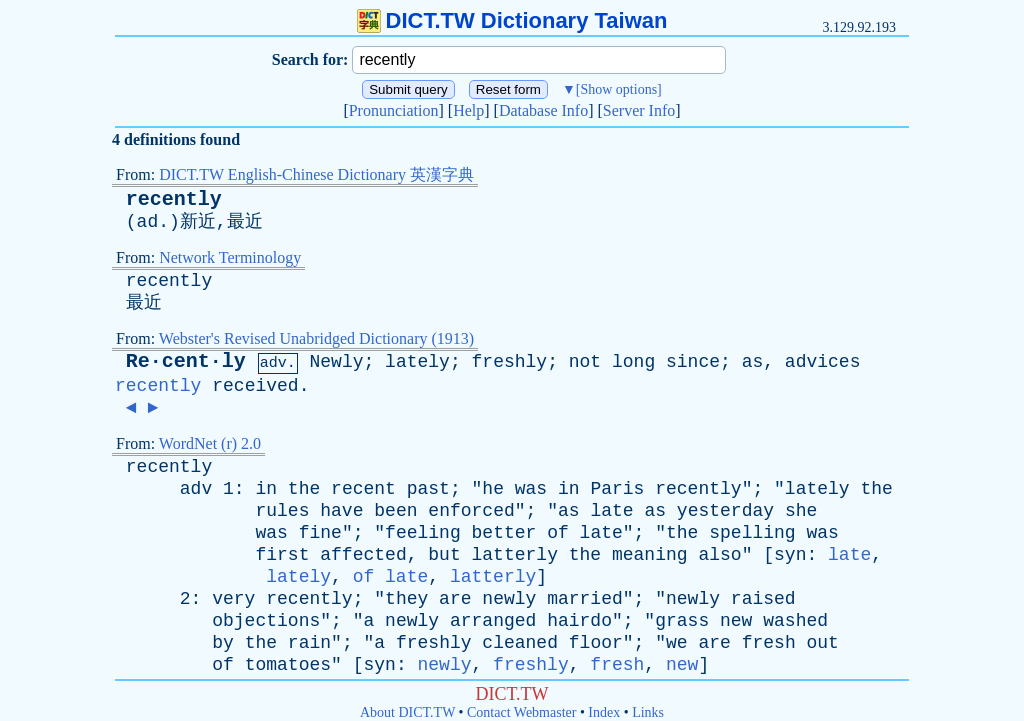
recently (174, 199)
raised (763, 599)
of (558, 533)
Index (604, 712)
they (406, 599)
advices (823, 362)
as (753, 362)
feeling (423, 533)
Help (468, 110)
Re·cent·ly (186, 361)
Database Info (543, 110)
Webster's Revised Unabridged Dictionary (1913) (316, 338)
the (304, 489)
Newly (336, 362)
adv (196, 489)
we (677, 643)
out (823, 643)
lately (417, 362)
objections (266, 621)
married (585, 599)
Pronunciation (394, 110)
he (493, 489)
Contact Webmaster (521, 712)
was (531, 489)
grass (682, 621)
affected (363, 555)
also (719, 555)
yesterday (725, 511)
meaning (650, 555)
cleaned (520, 643)
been (395, 511)
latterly (515, 555)
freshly (510, 362)
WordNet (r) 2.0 (210, 443)
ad (148, 222)
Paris (617, 489)
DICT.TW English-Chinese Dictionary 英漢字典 (316, 174)
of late (391, 577)
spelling (752, 533)
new (736, 621)
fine (320, 533)
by (223, 643)
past (428, 489)
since (693, 362)
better (504, 533)
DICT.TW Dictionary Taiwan (512, 20)
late (611, 511)
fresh (769, 643)
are (455, 599)
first (282, 555)
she (801, 511)
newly (509, 599)
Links (648, 712)
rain (309, 643)
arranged (493, 621)
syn (790, 555)
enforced (471, 511)
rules (282, 511)
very (233, 599)
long (633, 362)
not (585, 362)
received (255, 386)
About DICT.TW (407, 712)
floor (596, 643)
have (341, 511)
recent (363, 489)
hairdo (579, 621)
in (266, 489)
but (444, 555)
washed (795, 621)
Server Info (639, 110)
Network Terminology (230, 257)
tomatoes (288, 665)
